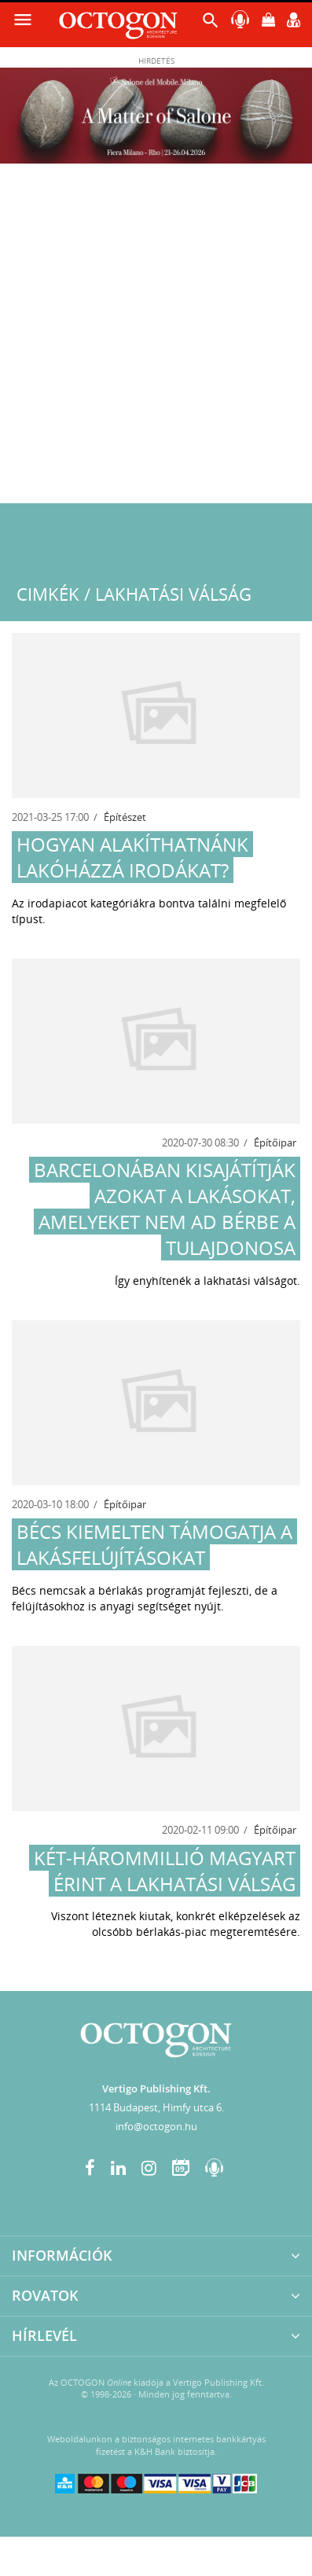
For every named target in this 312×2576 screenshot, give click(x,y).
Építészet (125, 817)
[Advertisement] (156, 339)
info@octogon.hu (156, 2126)
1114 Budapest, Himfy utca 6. (156, 2107)
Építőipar (275, 1142)
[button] (210, 24)
